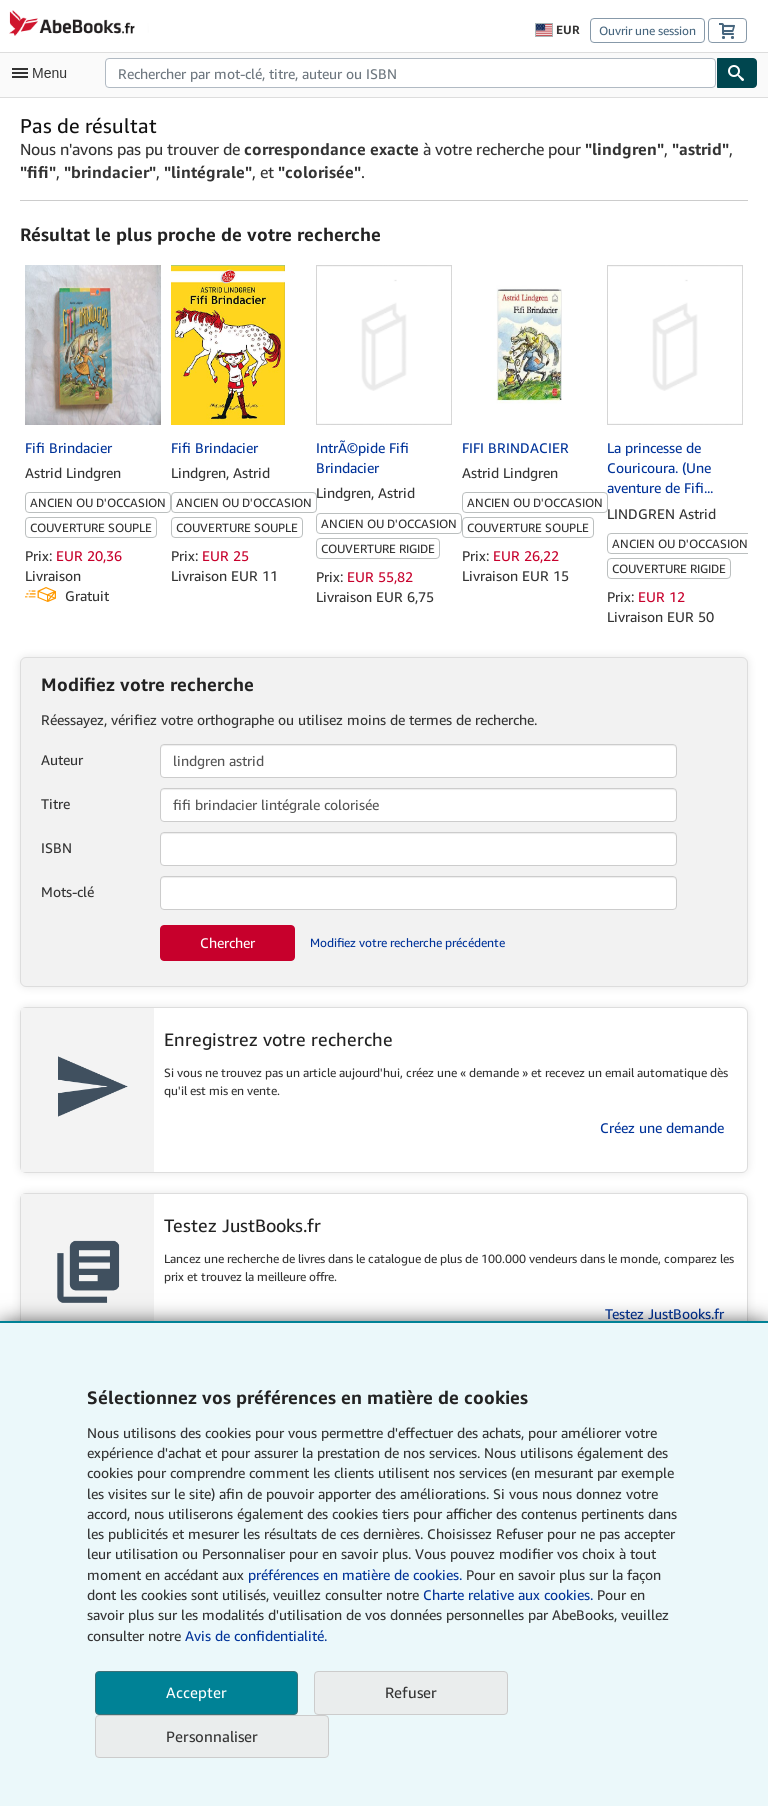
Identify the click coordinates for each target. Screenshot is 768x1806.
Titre (55, 803)
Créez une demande (662, 1127)
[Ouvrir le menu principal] (44, 73)
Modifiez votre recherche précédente (407, 942)
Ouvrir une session (647, 30)
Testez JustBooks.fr (664, 1313)
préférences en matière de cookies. (355, 1574)
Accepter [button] (196, 1692)
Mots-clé (67, 891)
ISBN (56, 847)
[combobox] (410, 73)
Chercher (227, 942)
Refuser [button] (411, 1692)
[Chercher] (737, 73)
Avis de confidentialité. (256, 1635)
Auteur (62, 759)
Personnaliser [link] (212, 1736)
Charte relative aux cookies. (510, 1594)
